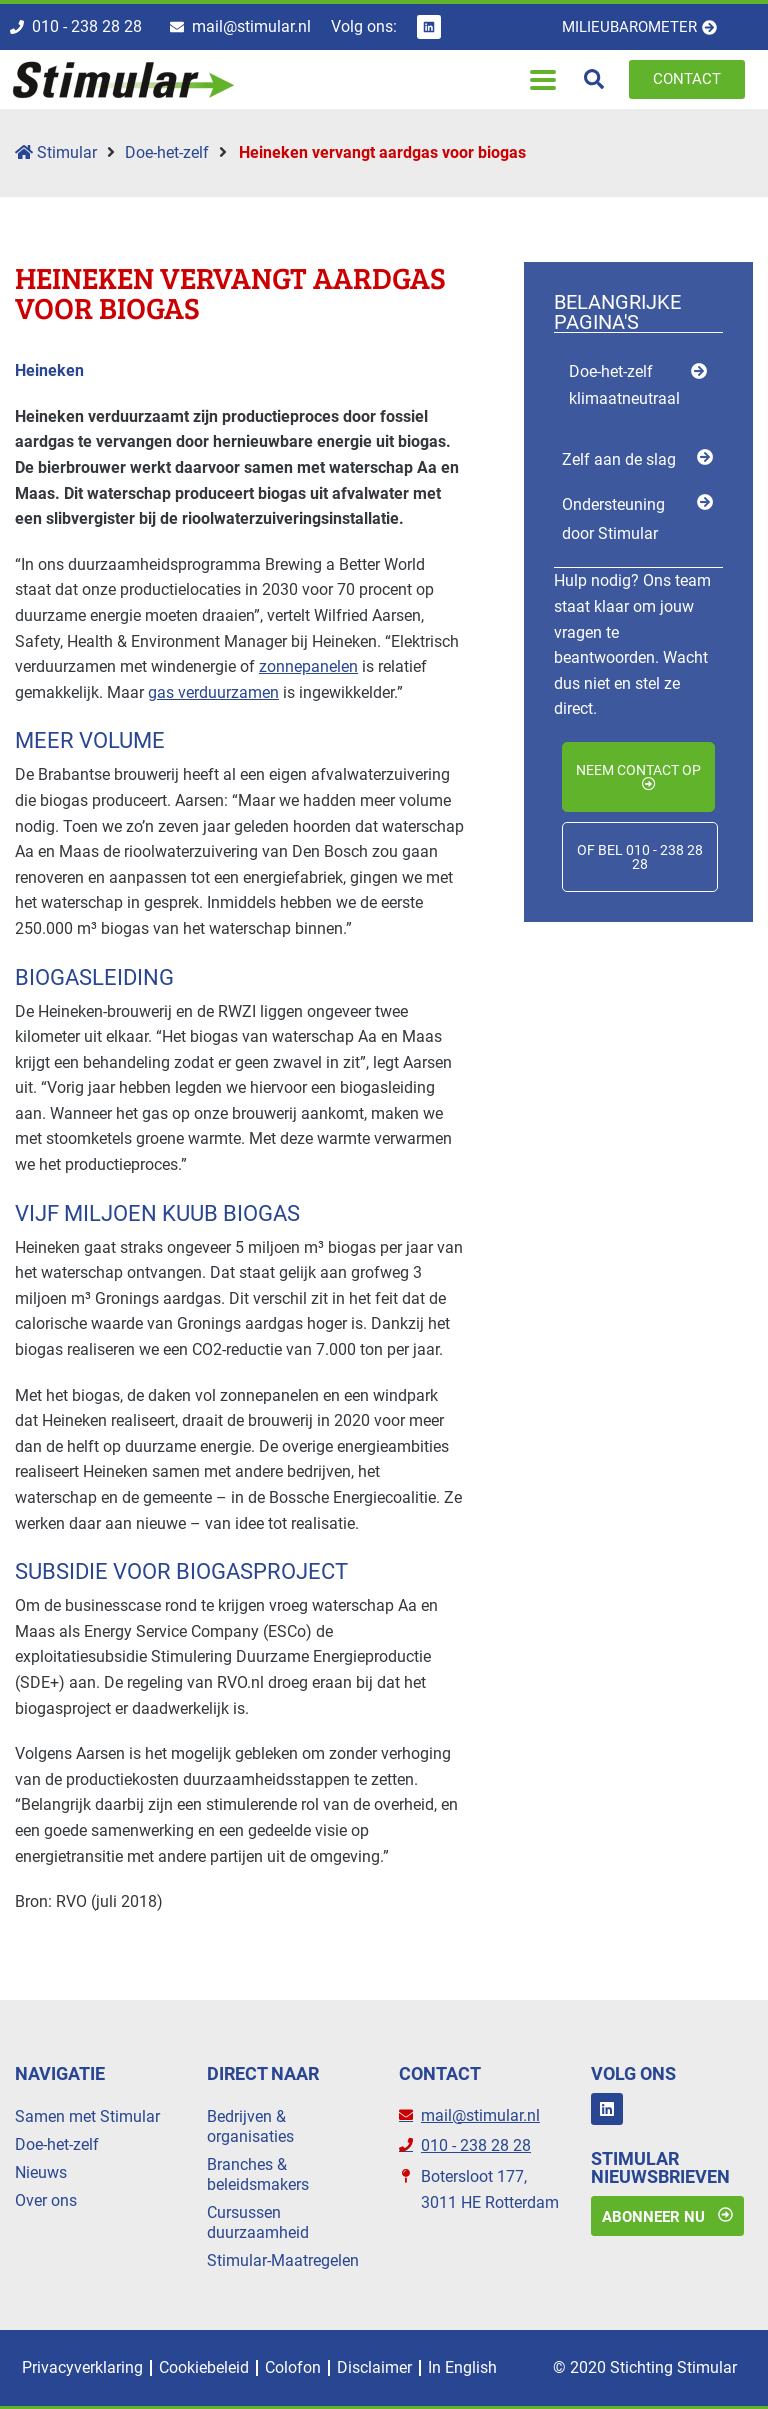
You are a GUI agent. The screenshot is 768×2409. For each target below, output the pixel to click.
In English (462, 2367)
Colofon (293, 2367)
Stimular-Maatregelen (283, 2260)
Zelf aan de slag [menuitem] (619, 460)
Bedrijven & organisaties (250, 2126)
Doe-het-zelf (167, 153)
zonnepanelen (308, 667)
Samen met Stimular (87, 2116)
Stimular (56, 153)
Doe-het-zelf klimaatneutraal (624, 385)
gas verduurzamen (213, 692)
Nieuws (41, 2172)
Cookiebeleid (204, 2367)
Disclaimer (374, 2367)
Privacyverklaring (82, 2367)
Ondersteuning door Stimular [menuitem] (613, 520)
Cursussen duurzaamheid (258, 2222)
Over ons (46, 2200)
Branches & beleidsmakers (258, 2174)
